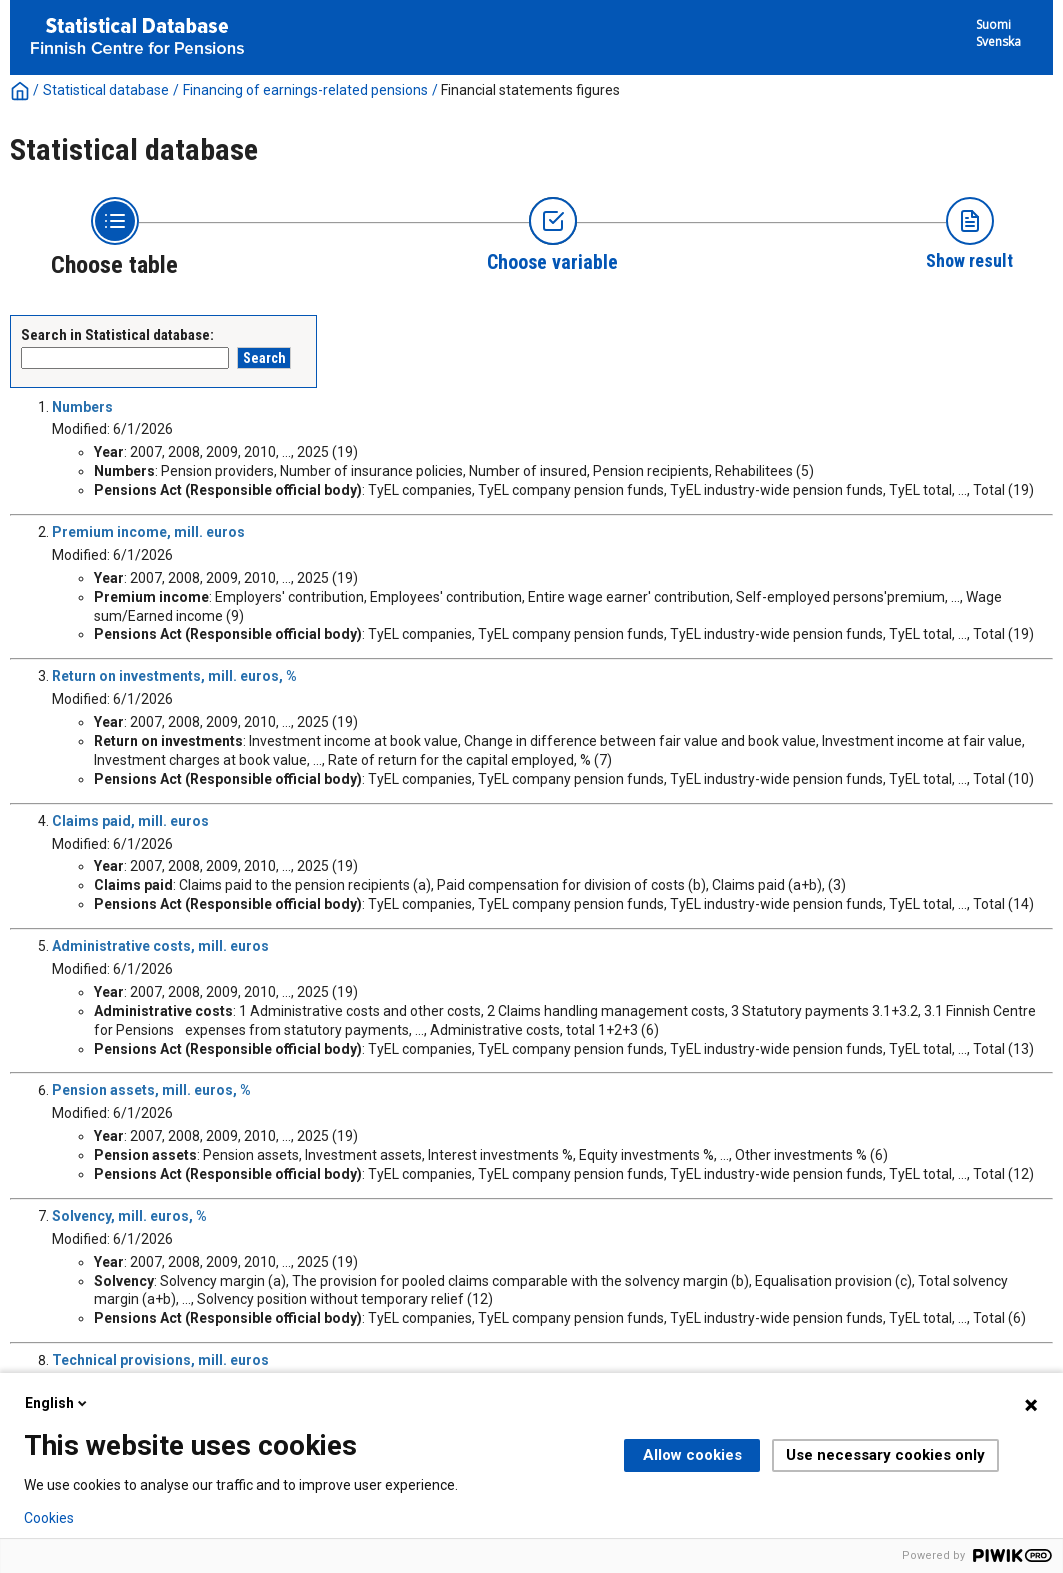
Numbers (82, 407)
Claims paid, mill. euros (130, 821)
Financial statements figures (530, 90)
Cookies (49, 1518)
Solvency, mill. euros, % (129, 1216)
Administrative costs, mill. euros (160, 946)
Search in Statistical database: (117, 335)
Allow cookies (692, 1455)
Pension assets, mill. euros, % (151, 1090)
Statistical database (106, 90)
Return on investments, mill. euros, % (174, 676)
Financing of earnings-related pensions (305, 90)
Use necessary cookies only (885, 1455)
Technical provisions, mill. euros (160, 1360)
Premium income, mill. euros (148, 532)
